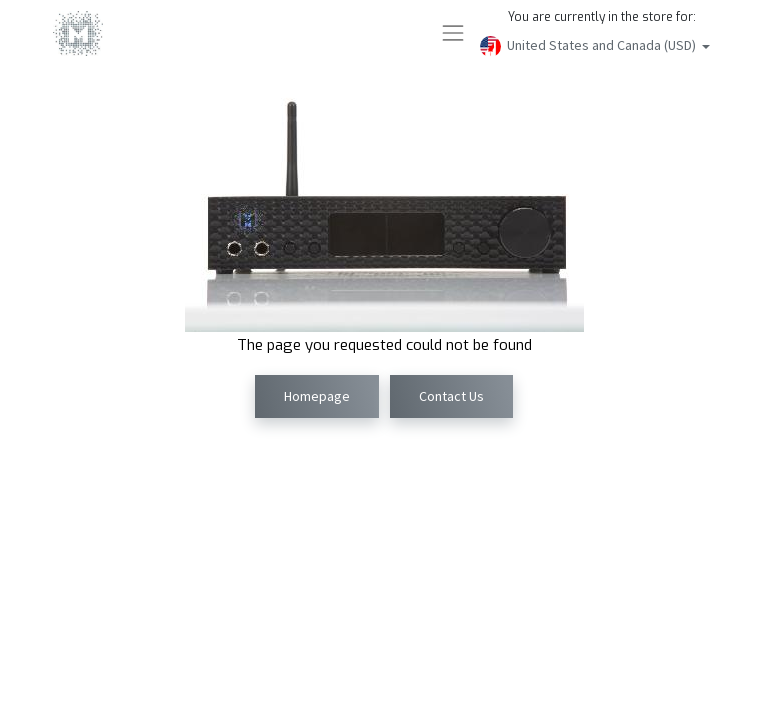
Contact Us (451, 396)
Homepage (317, 396)
